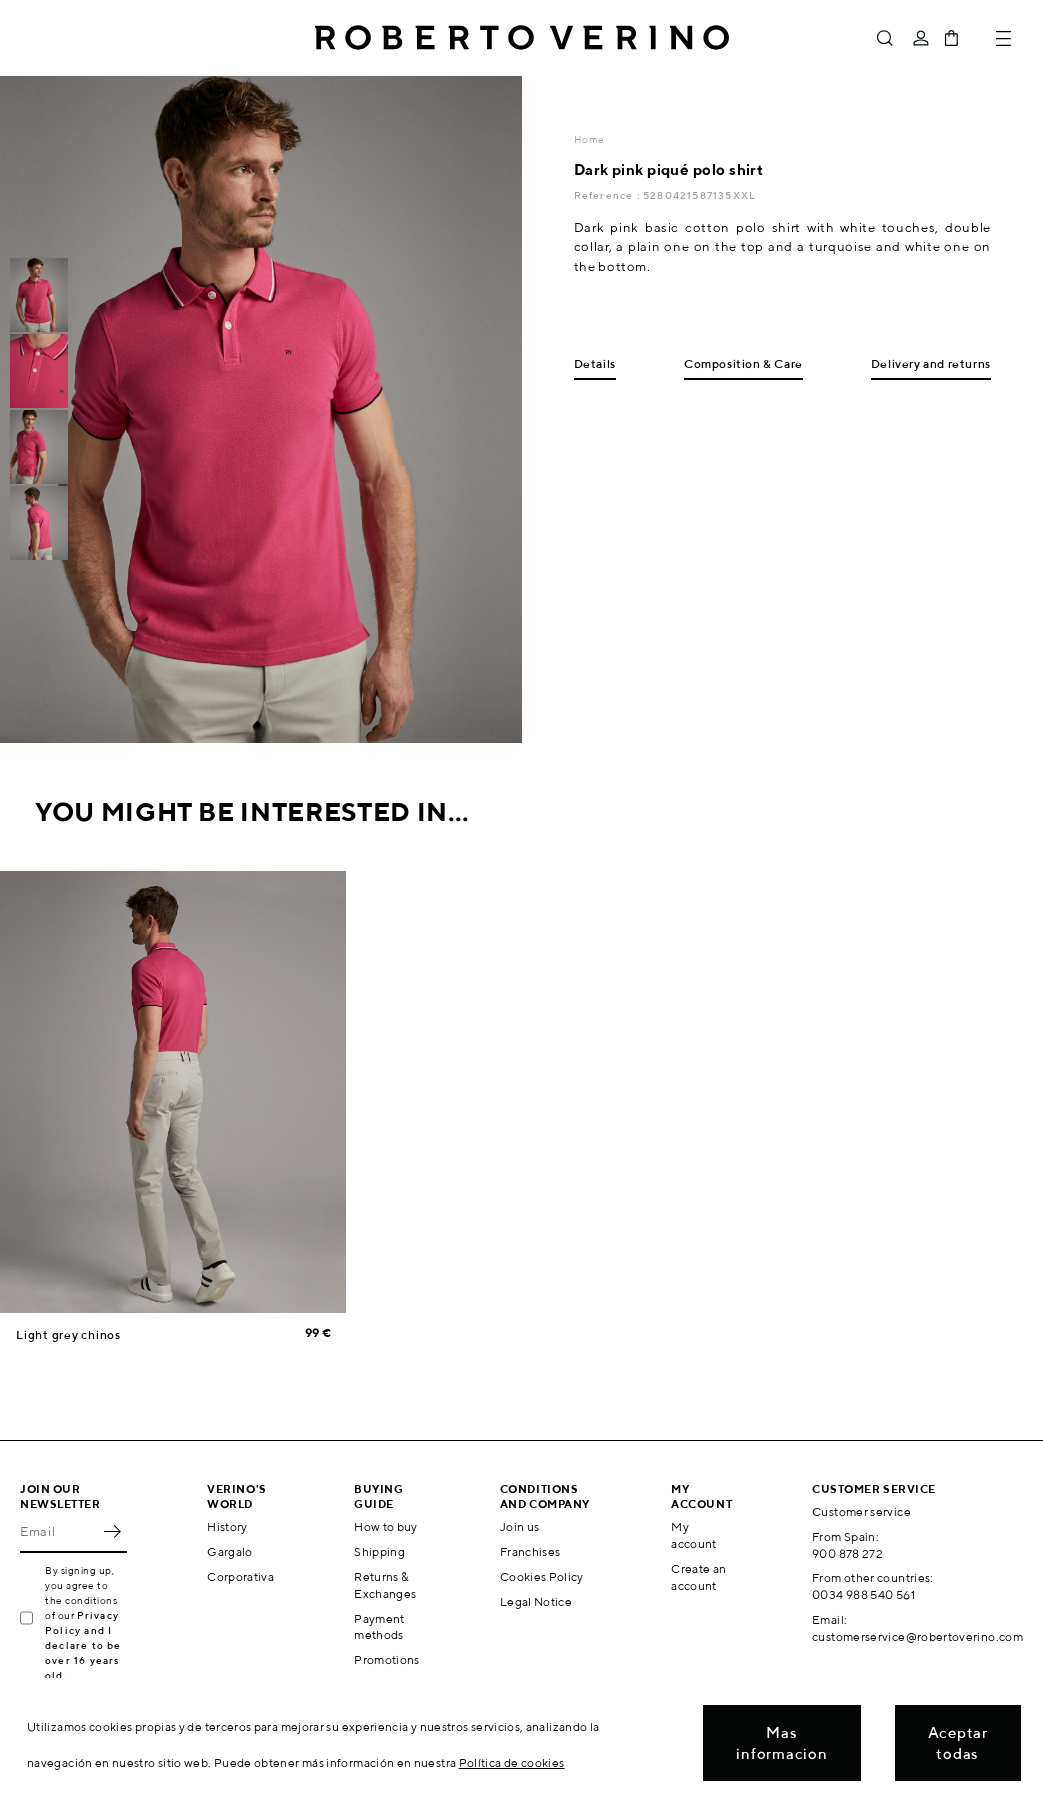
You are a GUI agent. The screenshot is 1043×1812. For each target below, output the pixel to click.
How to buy (386, 1526)
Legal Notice (536, 1601)
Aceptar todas (958, 1743)
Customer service (861, 1511)
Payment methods (379, 1627)
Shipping (379, 1551)
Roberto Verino (522, 38)
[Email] (58, 1531)
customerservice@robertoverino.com (917, 1636)
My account (694, 1535)
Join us (520, 1526)
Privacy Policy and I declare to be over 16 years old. (83, 1645)
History (227, 1526)
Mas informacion (781, 1743)
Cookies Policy (542, 1576)
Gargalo (230, 1551)
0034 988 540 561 (863, 1594)
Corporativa (240, 1576)
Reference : (608, 195)
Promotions (387, 1659)
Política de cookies (512, 1762)
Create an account (698, 1577)
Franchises (530, 1551)
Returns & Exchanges (385, 1585)
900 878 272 (847, 1553)
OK (112, 1531)
